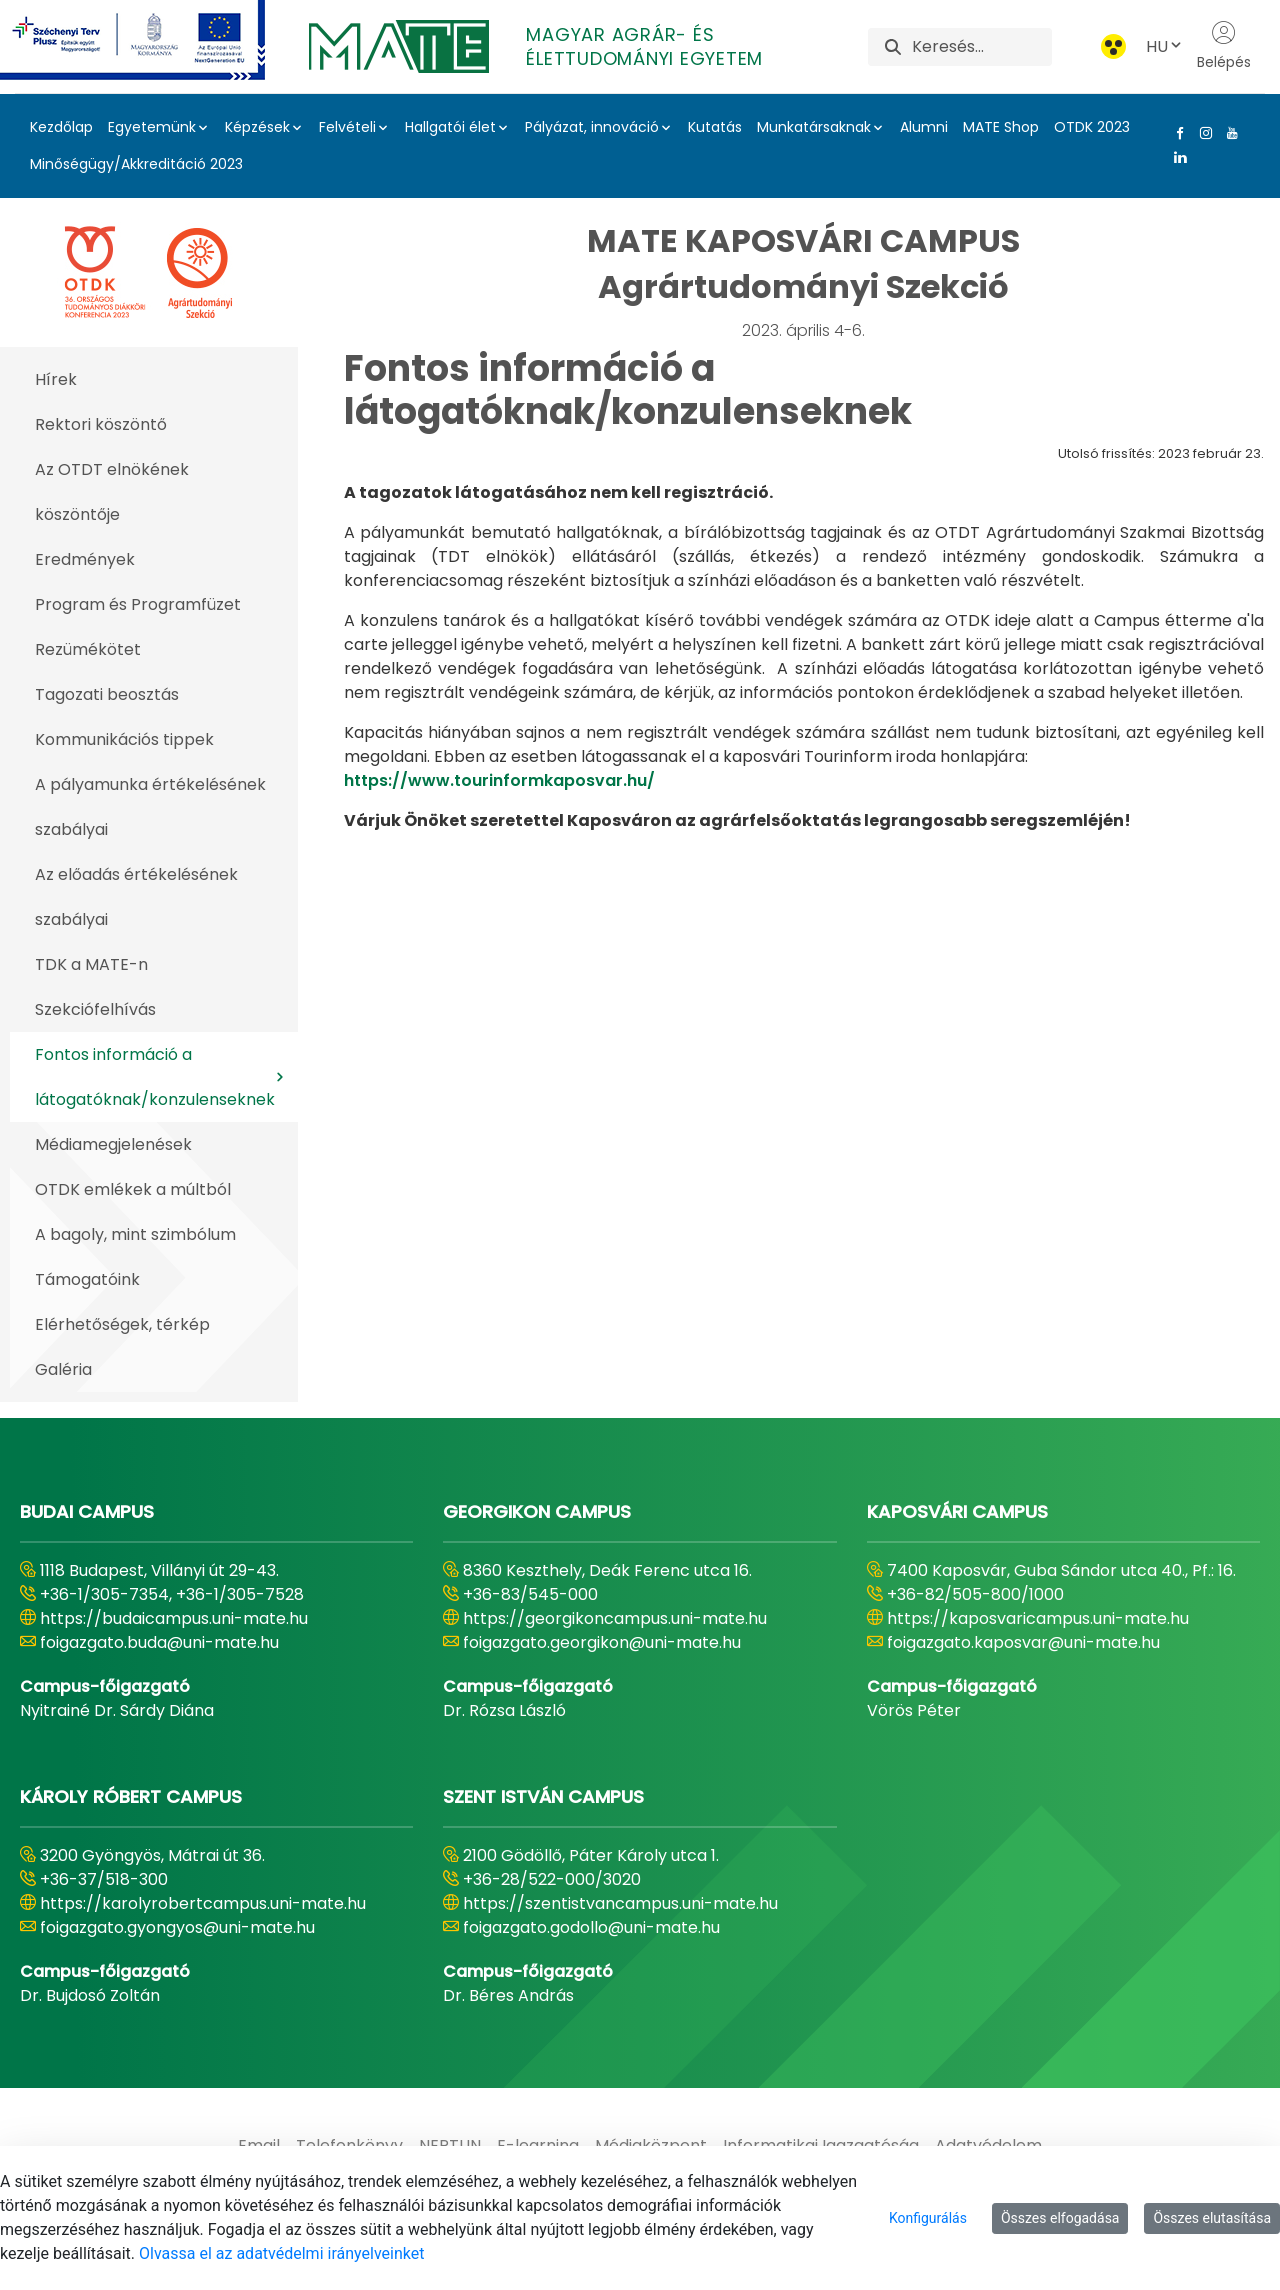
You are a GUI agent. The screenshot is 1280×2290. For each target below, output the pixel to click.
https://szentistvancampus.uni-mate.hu (620, 1903)
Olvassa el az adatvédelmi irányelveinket (281, 2253)
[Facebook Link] (1176, 133)
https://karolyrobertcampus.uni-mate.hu (203, 1903)
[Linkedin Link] (1176, 157)
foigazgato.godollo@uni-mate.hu (591, 1927)
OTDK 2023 (1092, 127)
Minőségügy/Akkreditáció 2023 (136, 164)
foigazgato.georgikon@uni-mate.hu (602, 1642)
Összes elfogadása (1060, 2218)
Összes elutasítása (1212, 2218)
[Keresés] (981, 47)
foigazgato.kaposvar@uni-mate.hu (1023, 1642)
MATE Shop (1001, 127)
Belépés (1224, 46)
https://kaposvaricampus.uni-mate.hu (1038, 1618)
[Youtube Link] (1228, 133)
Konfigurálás (928, 2218)
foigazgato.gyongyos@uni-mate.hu (177, 1927)
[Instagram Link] (1202, 133)
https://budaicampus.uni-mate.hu (174, 1618)
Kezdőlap (61, 127)
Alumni (924, 127)
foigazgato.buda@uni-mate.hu (159, 1642)
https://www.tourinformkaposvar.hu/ (499, 780)
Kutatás (715, 127)
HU (1165, 46)
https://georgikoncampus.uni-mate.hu (615, 1618)
